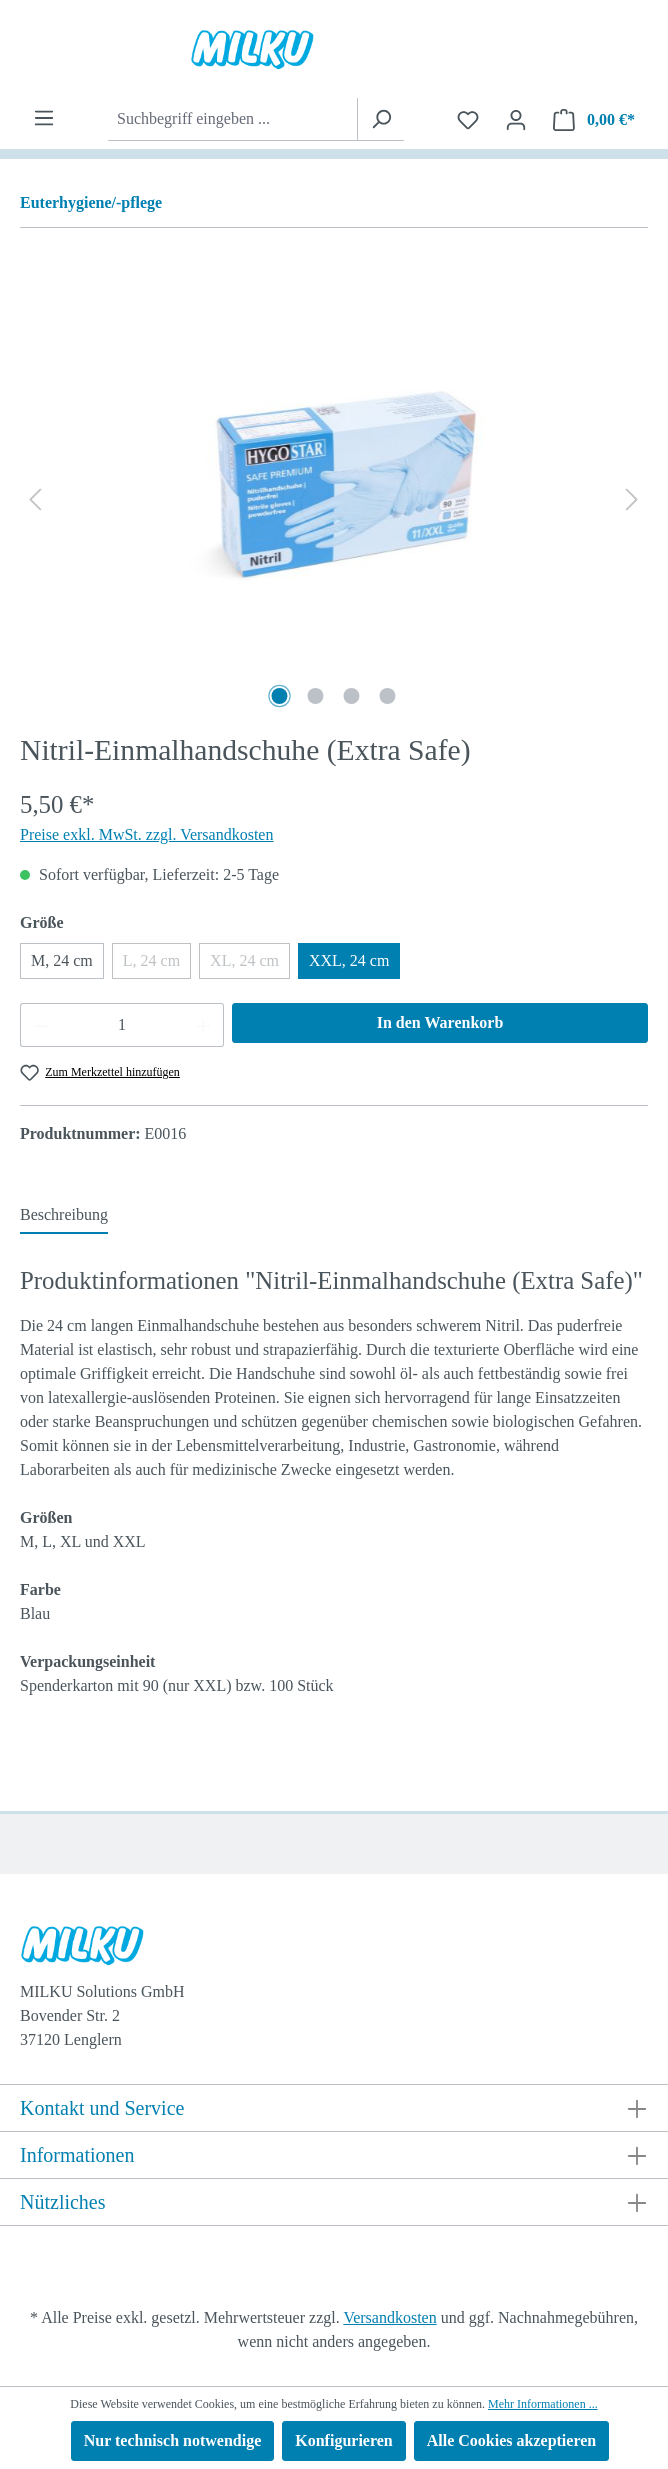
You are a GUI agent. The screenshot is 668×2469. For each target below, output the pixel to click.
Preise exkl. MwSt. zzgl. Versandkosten (146, 834)
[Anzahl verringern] (41, 1025)
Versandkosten (389, 2317)
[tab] (64, 1216)
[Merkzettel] (468, 120)
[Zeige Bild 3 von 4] (352, 696)
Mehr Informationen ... (543, 2404)
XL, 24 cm (250, 965)
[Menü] (44, 118)
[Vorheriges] (35, 499)
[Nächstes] (632, 499)
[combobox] (233, 119)
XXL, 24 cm (349, 960)
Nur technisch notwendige (173, 2440)
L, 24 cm (157, 965)
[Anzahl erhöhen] (204, 1025)
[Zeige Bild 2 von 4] (316, 696)
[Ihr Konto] (516, 120)
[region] (334, 499)
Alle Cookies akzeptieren (511, 2440)
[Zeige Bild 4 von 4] (388, 696)
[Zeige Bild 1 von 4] (280, 696)
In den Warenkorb (440, 1022)
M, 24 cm (62, 960)
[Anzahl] (122, 1025)
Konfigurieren (343, 2440)
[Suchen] (380, 119)
